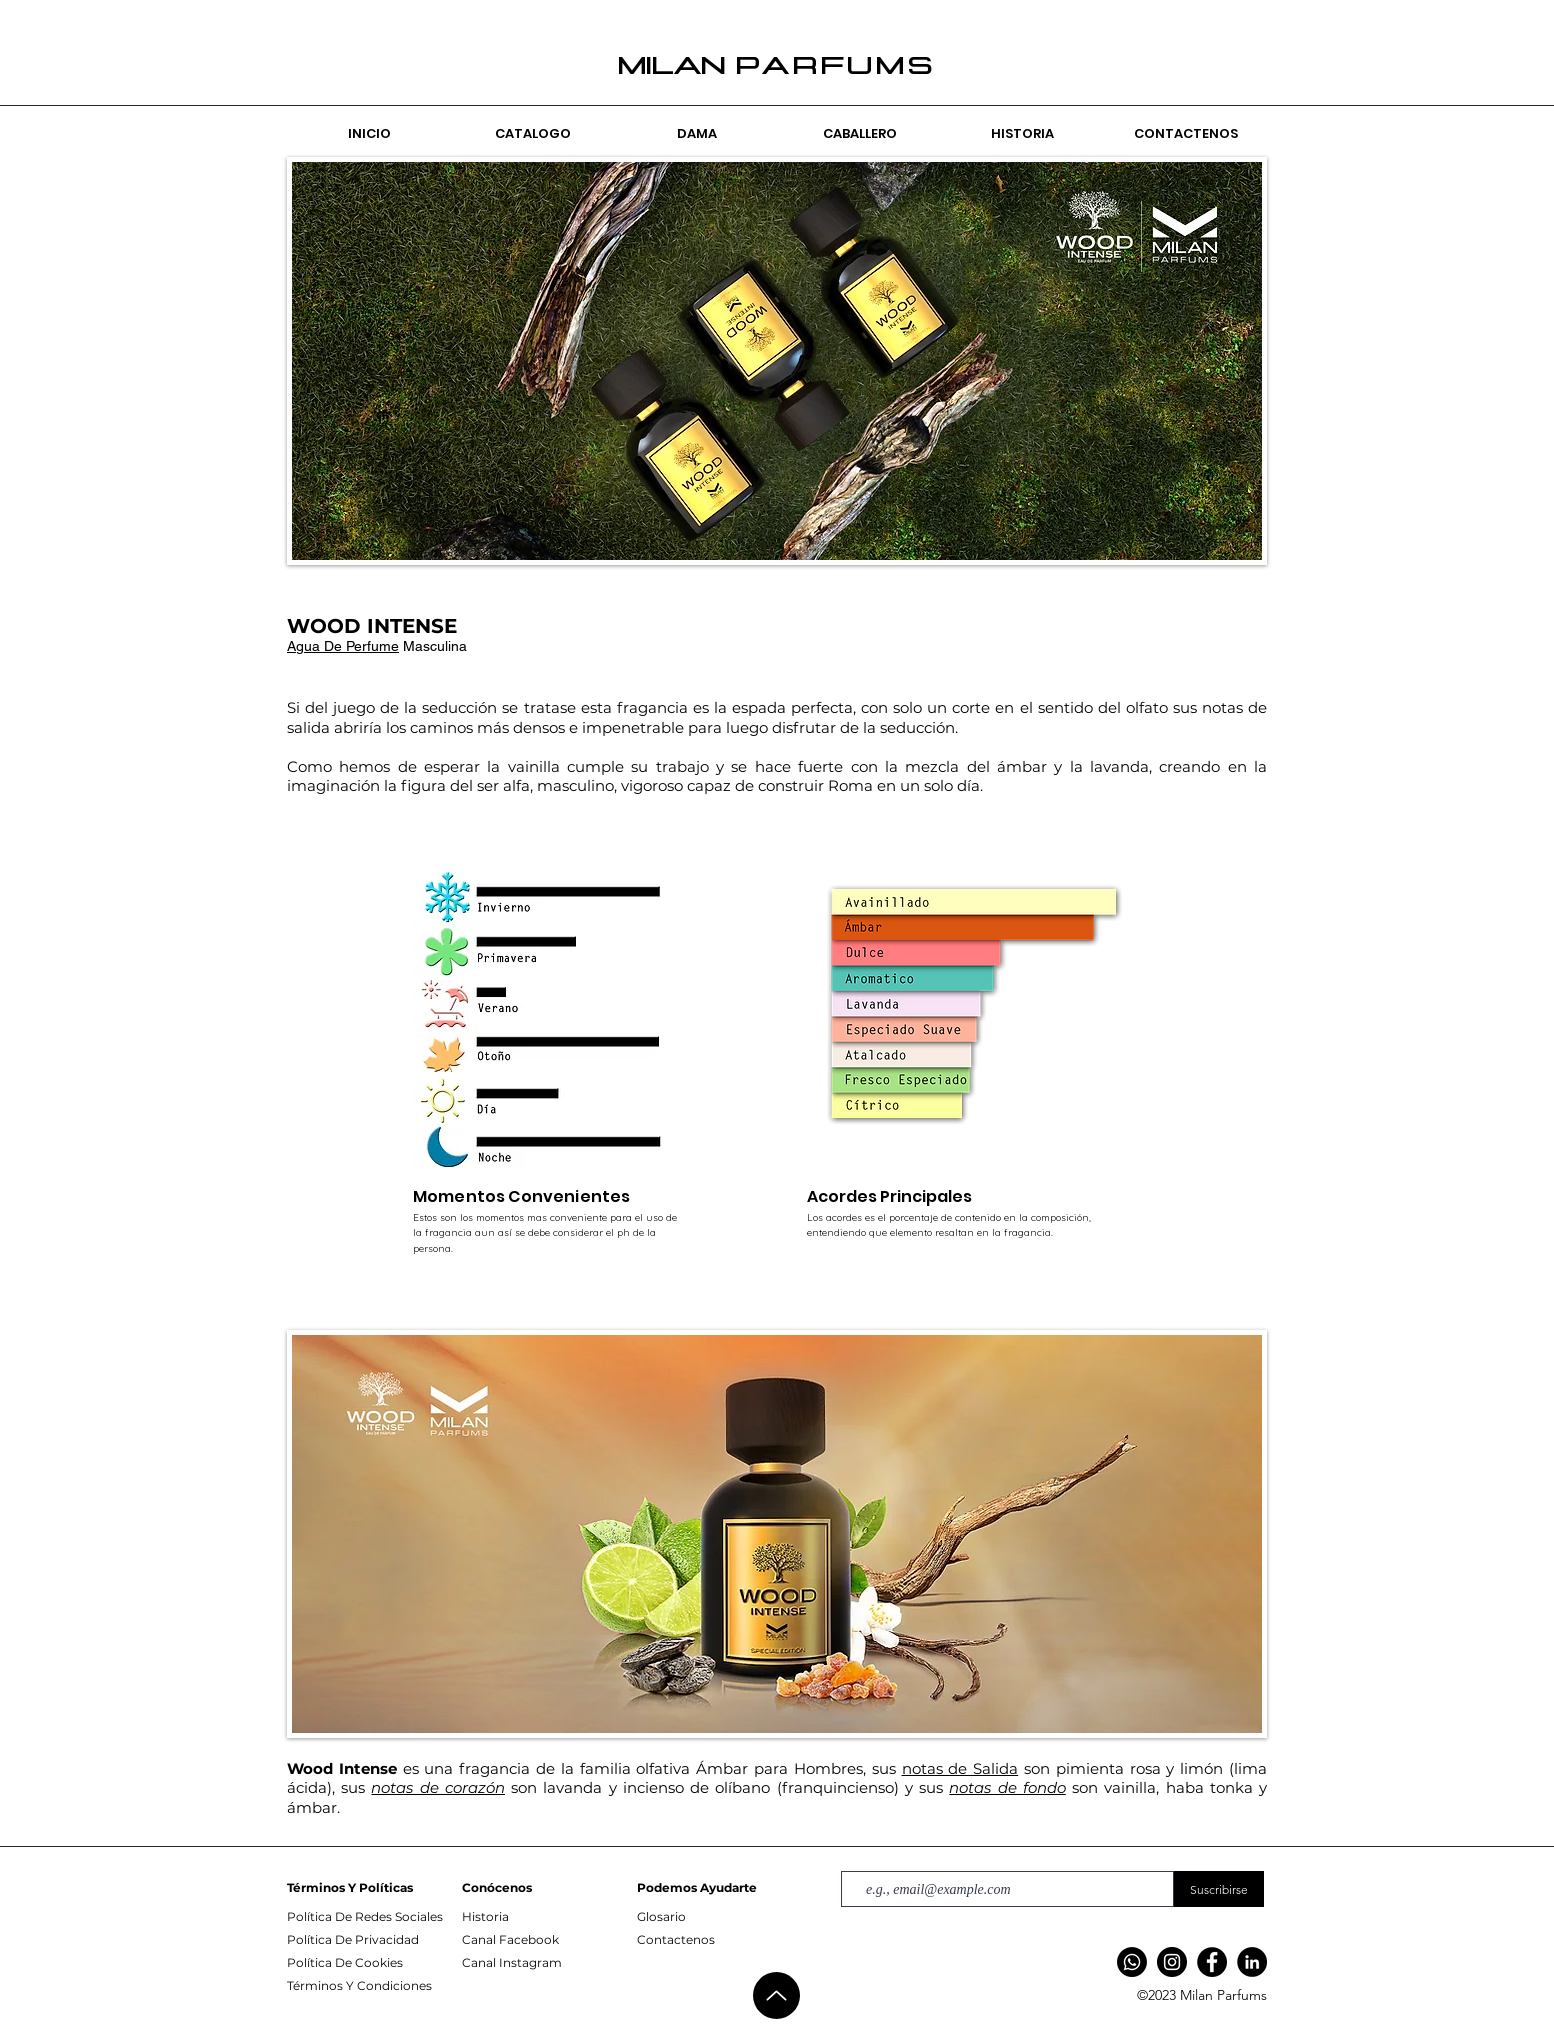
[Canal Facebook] (547, 1940)
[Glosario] (722, 1917)
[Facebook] (1212, 1962)
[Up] (776, 1995)
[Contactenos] (722, 1940)
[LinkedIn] (1252, 1962)
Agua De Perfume (343, 646)
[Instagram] (1172, 1962)
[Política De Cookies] (372, 1963)
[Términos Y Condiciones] (372, 1986)
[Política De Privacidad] (372, 1940)
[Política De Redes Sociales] (372, 1917)
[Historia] (547, 1917)
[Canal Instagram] (547, 1963)
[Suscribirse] (1219, 1889)
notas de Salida (960, 1768)
